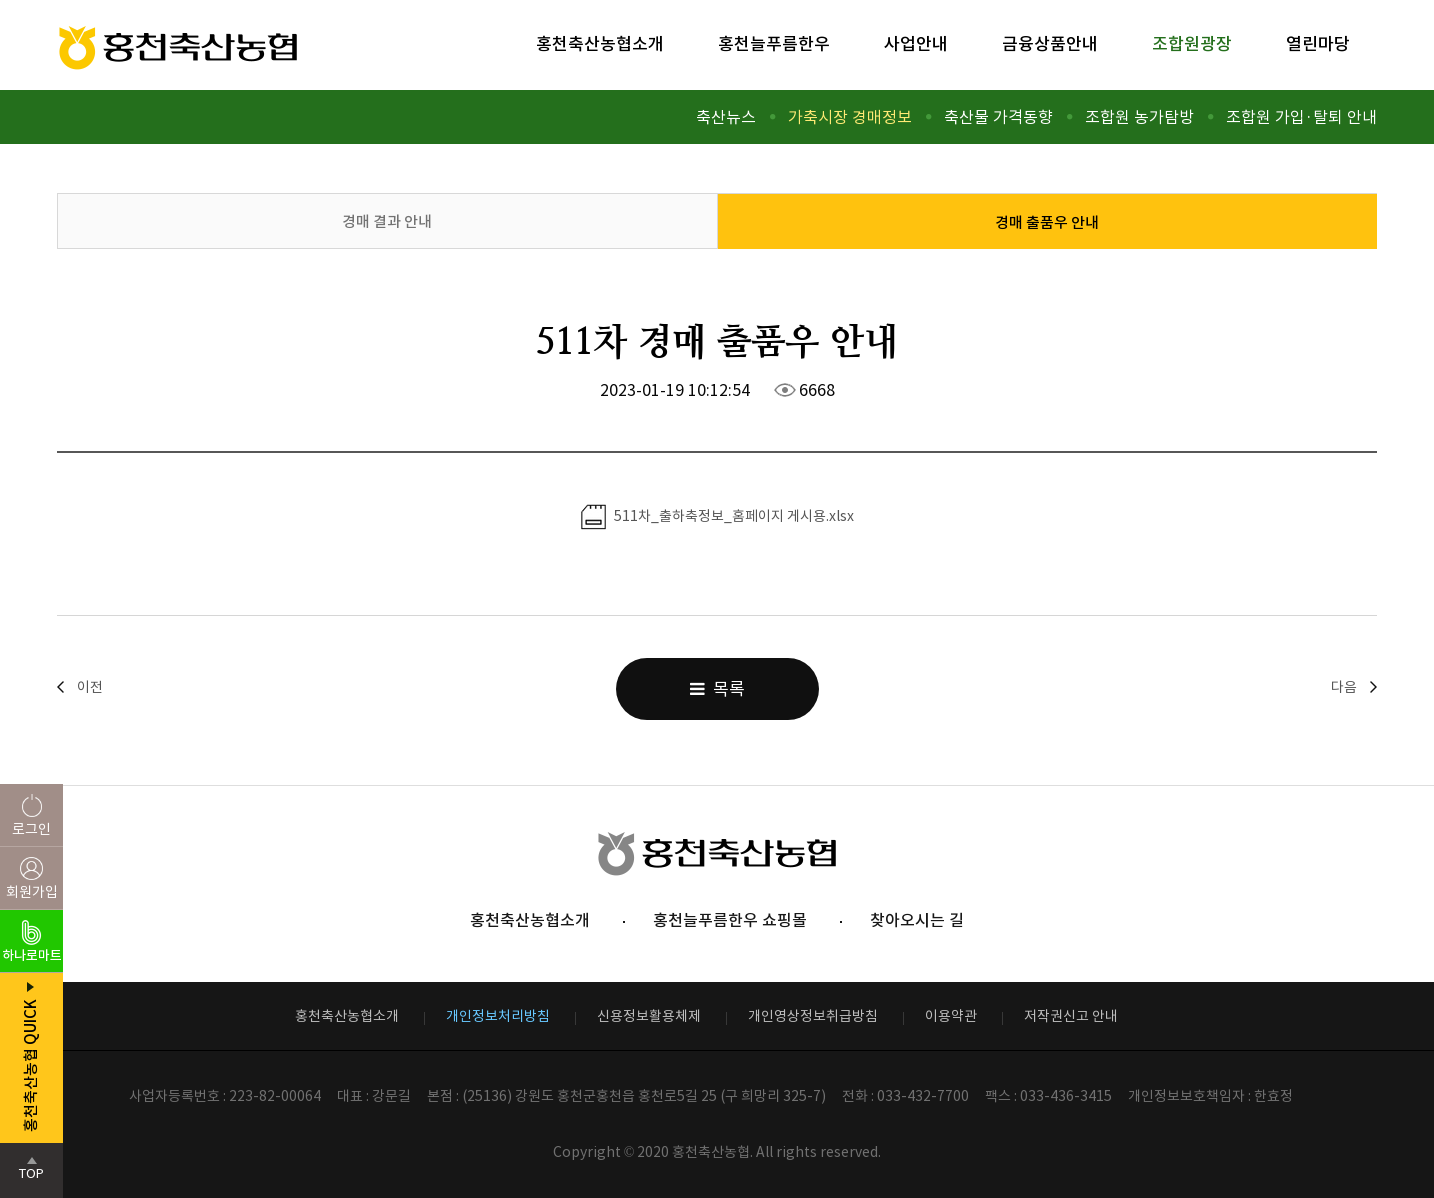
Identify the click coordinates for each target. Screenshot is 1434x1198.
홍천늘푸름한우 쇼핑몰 (730, 920)
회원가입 (32, 892)
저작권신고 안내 (1071, 1016)
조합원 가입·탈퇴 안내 (1301, 117)
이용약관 (951, 1016)
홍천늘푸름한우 (774, 44)
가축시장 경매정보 (850, 117)
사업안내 (916, 44)
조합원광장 (1192, 44)
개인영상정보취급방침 (813, 1016)
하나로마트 (32, 955)
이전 (90, 687)
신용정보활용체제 (649, 1016)
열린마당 (1318, 44)
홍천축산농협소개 (600, 44)
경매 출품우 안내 (1047, 222)
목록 (717, 689)
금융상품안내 (1050, 44)
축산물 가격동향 (998, 117)
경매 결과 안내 (387, 221)
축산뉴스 (726, 117)
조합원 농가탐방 (1139, 117)
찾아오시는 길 (917, 920)
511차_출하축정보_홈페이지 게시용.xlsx (717, 517)
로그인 (31, 829)
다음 (1344, 687)
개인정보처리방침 (498, 1016)
